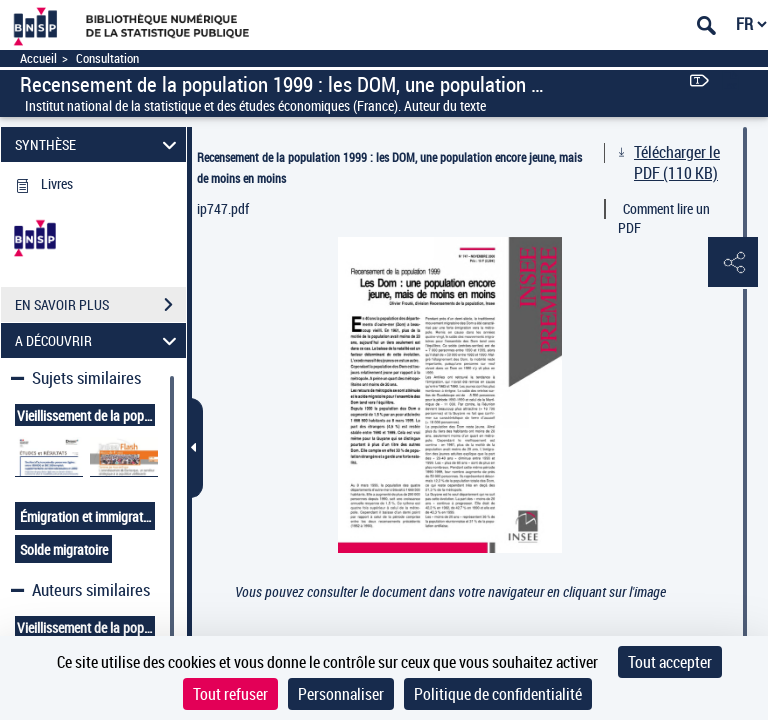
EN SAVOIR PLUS (100, 305)
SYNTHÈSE (99, 144)
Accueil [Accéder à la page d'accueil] (38, 58)
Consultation (107, 58)
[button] (733, 263)
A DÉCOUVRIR (99, 340)
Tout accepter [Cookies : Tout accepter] (670, 662)
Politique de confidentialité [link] (498, 694)
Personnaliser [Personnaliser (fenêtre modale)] (341, 694)
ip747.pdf (223, 208)
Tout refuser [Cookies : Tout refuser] (230, 694)
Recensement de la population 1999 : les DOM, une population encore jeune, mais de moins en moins (389, 167)
